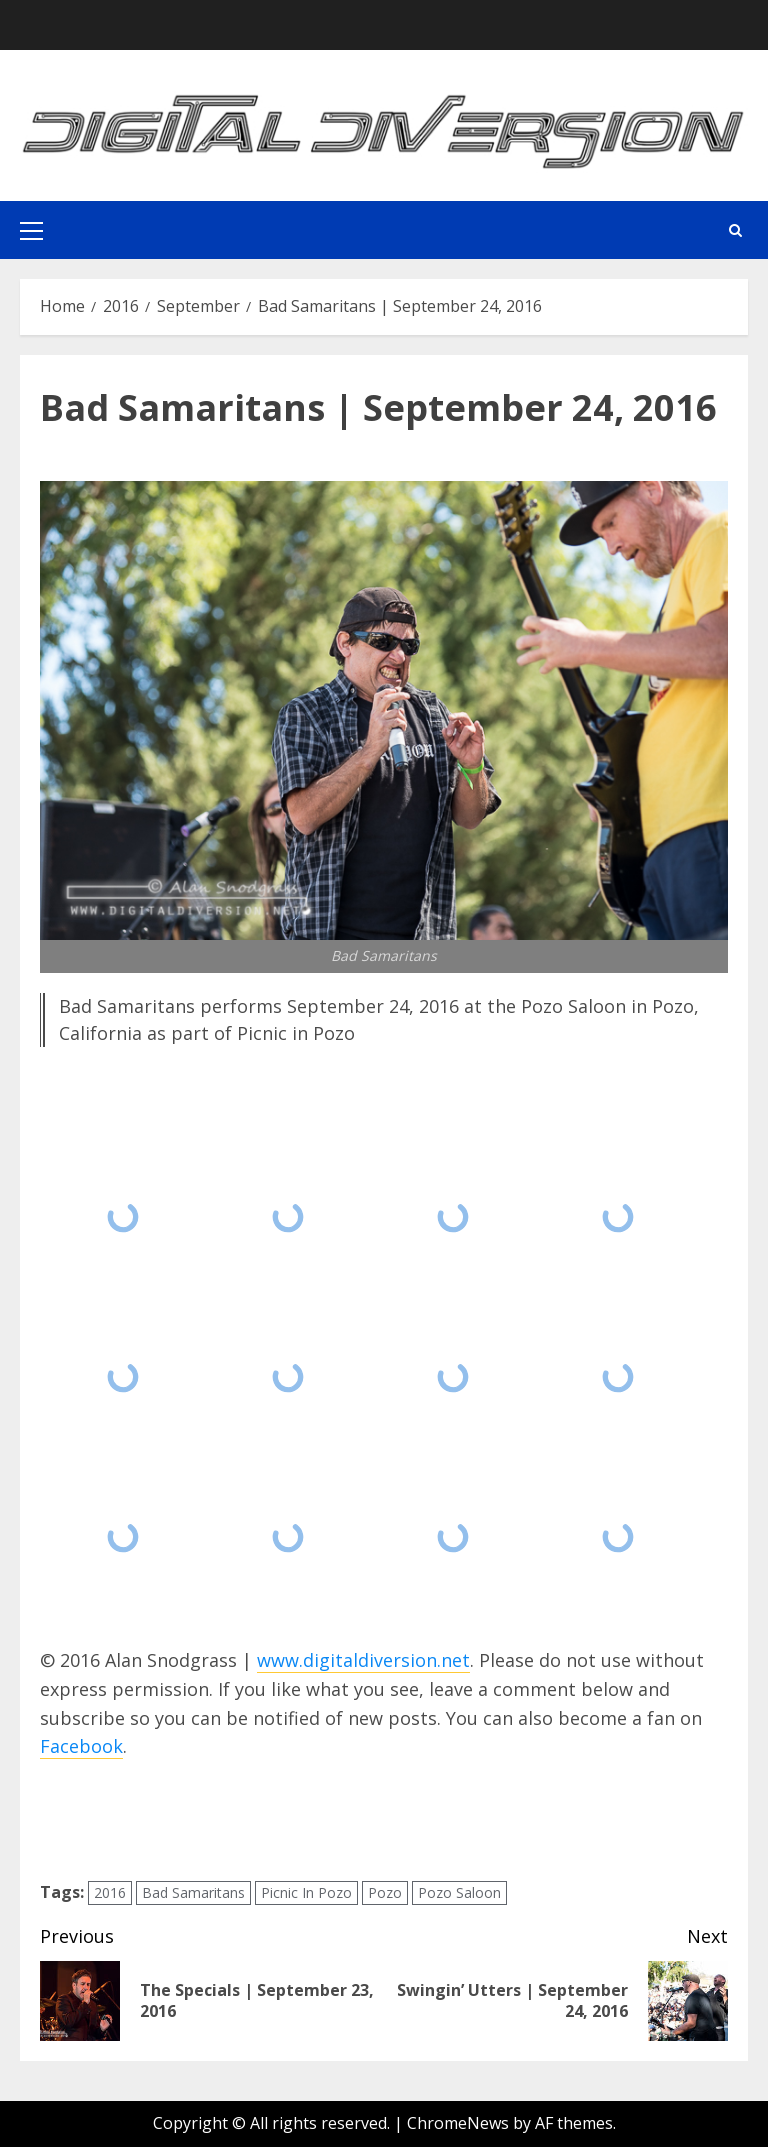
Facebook (81, 1746)
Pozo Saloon (459, 1892)
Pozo (385, 1892)
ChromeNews (458, 2123)
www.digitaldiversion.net (363, 1660)
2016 (110, 1892)
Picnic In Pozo (306, 1892)
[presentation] (192, 1820)
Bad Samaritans (193, 1892)
